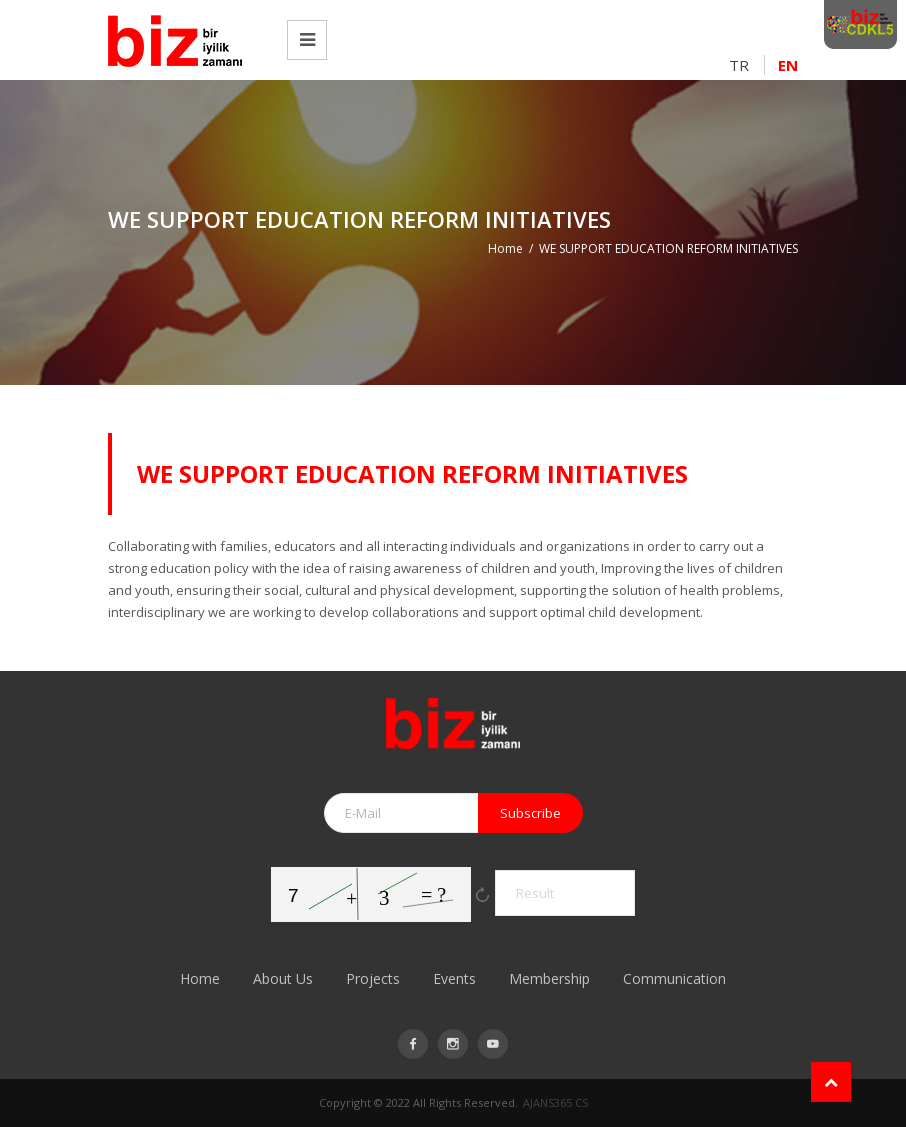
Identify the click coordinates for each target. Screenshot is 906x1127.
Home (505, 248)
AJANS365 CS (555, 1102)
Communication (674, 978)
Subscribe (530, 813)
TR (739, 65)
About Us (283, 978)
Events (454, 978)
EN (788, 65)
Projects (373, 978)
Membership (549, 978)
